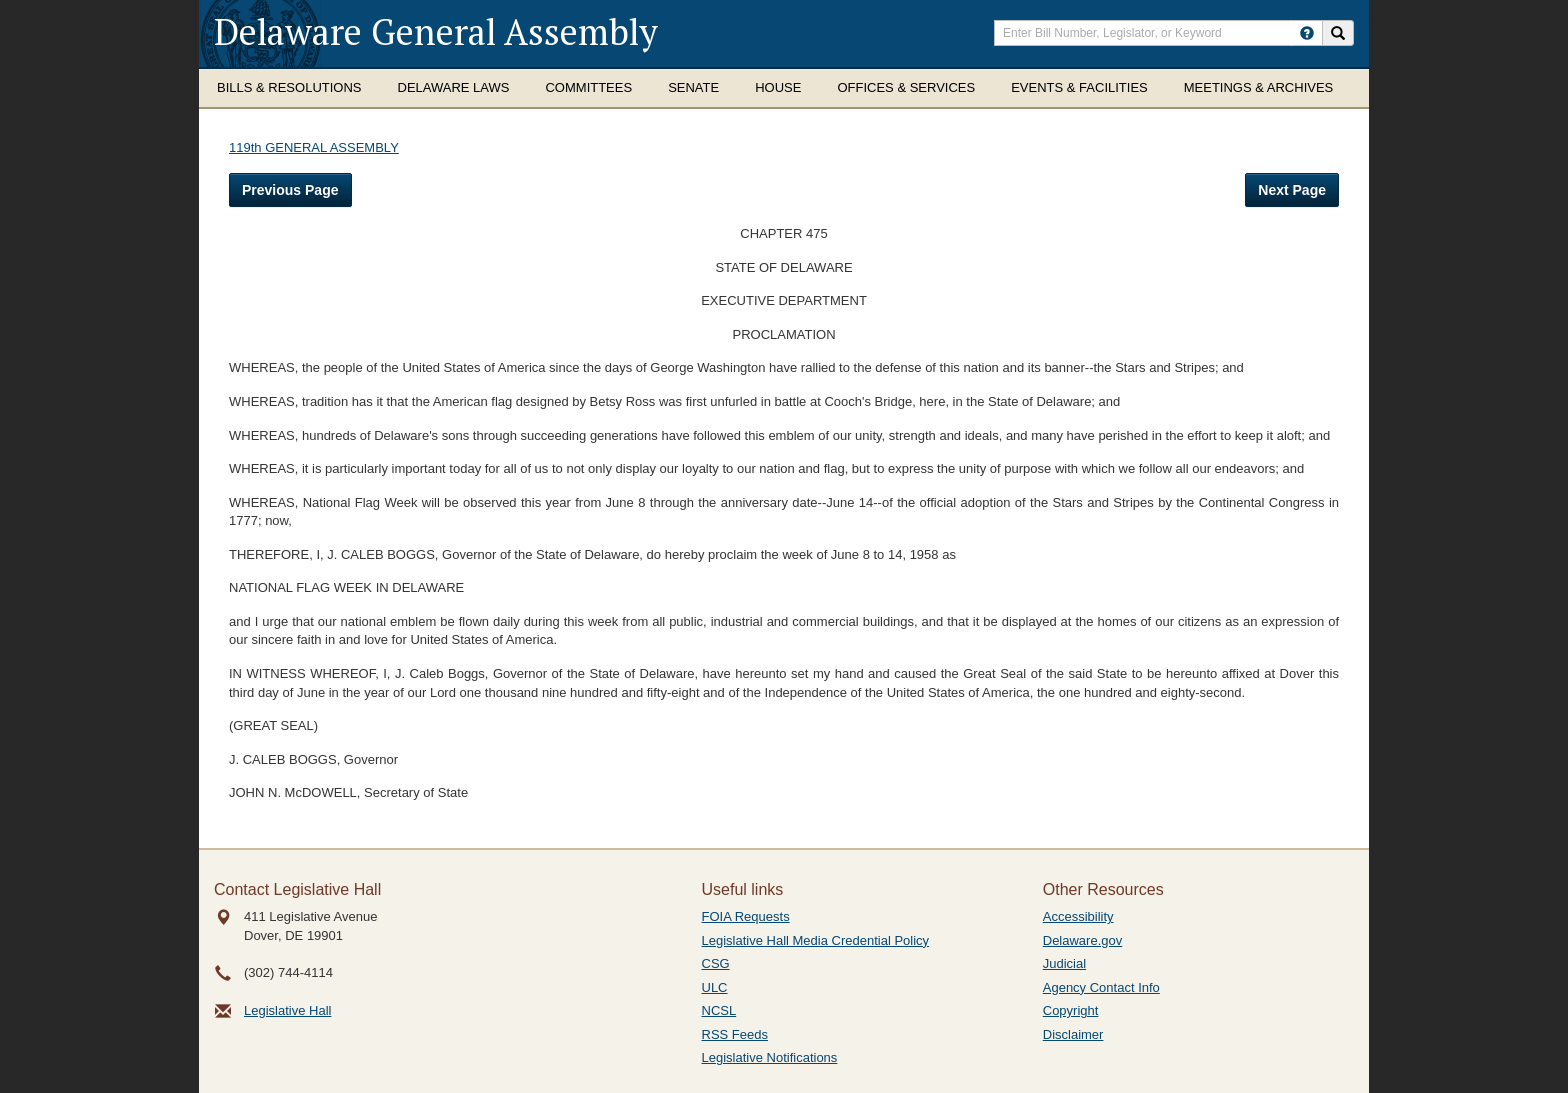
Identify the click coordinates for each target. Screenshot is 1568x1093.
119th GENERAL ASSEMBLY (314, 147)
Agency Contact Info (1101, 987)
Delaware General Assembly (436, 31)
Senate (693, 87)
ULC (715, 987)
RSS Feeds (735, 1034)
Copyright (1071, 1010)
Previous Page (290, 190)
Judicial (1064, 963)
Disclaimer (1073, 1034)
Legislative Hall (287, 1010)
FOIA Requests (746, 916)
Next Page (1292, 190)
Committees (588, 87)
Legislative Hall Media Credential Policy (816, 940)
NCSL (719, 1010)
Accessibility (1078, 916)
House (778, 87)
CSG (716, 963)
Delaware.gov (1083, 940)
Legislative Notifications (770, 1057)
